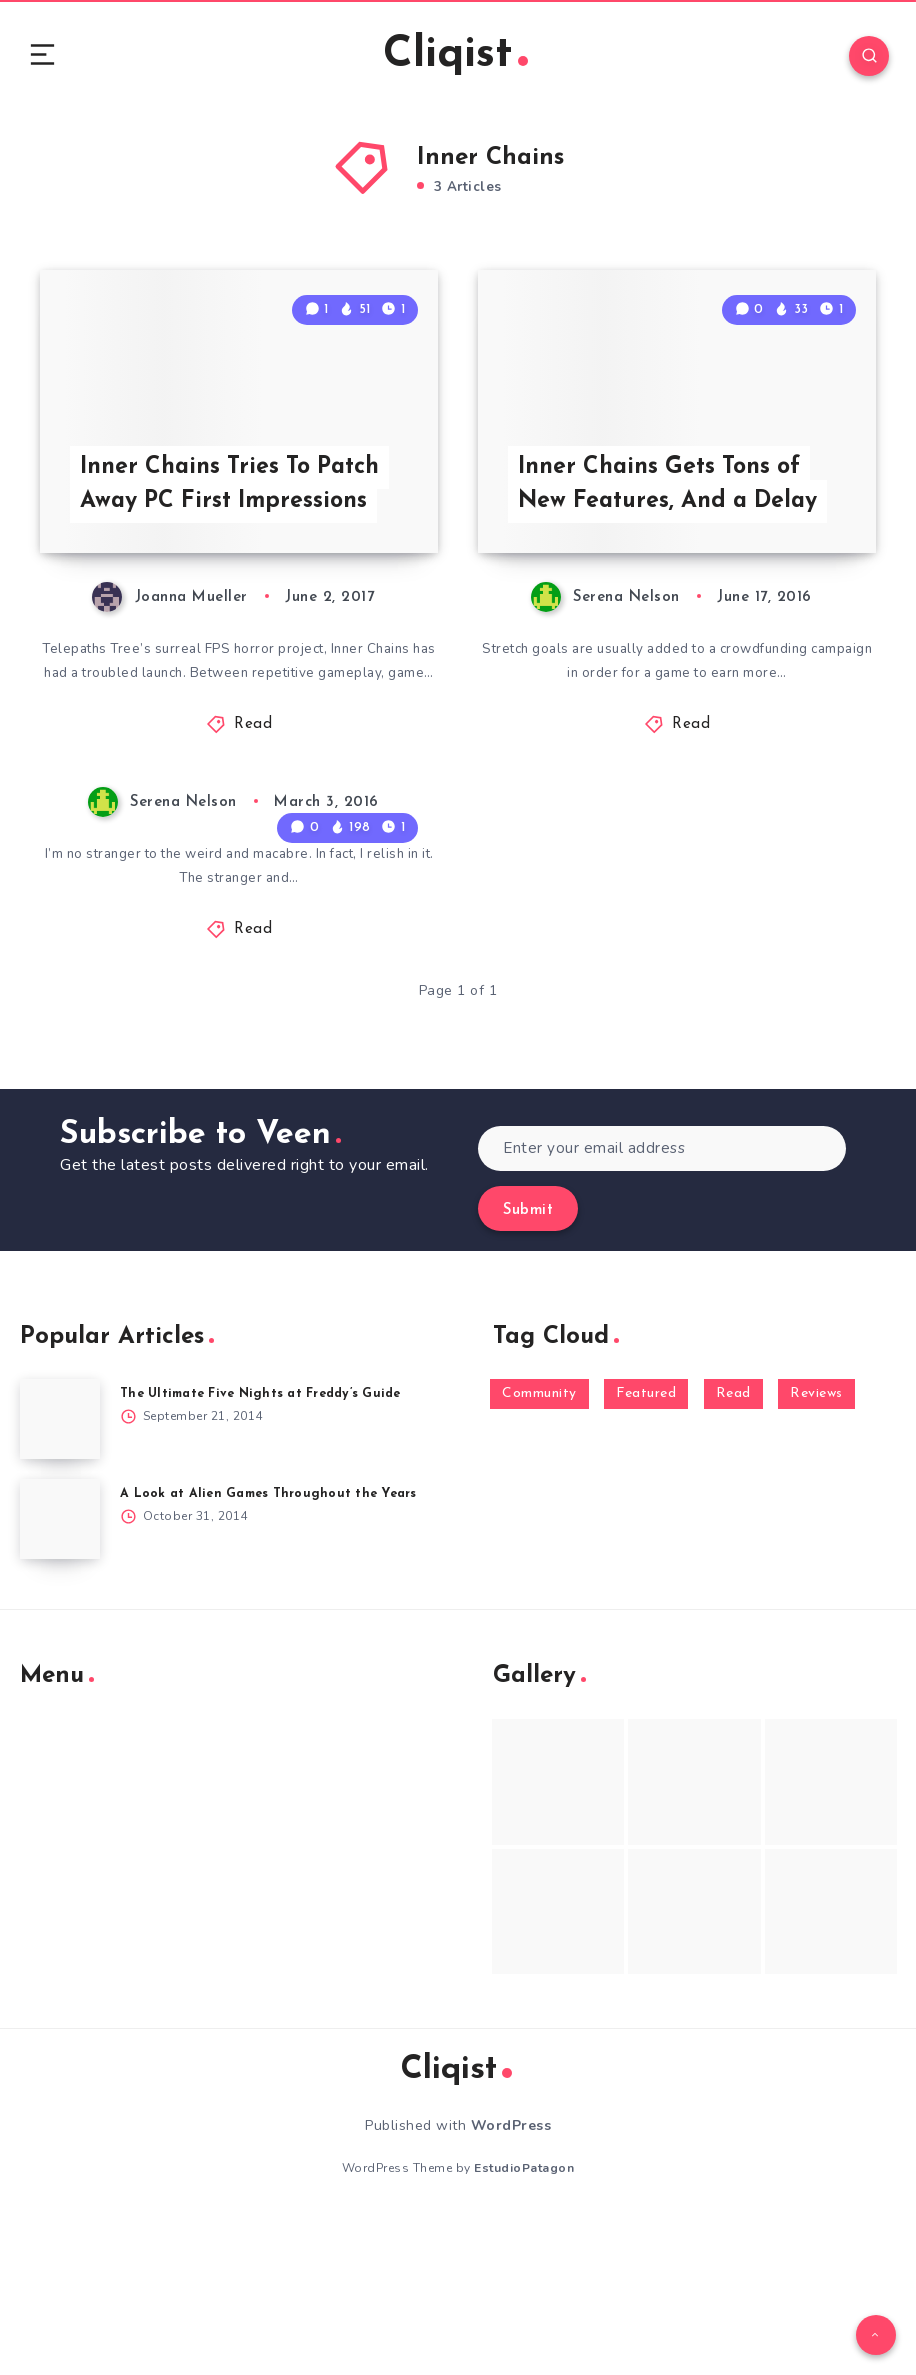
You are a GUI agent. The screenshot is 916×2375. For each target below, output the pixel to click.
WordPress (511, 2281)
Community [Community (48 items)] (539, 1549)
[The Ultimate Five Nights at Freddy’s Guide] (60, 1575)
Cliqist (456, 59)
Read (253, 877)
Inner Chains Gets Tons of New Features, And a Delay (674, 608)
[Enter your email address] (662, 1304)
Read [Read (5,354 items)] (733, 1549)
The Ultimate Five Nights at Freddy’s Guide (269, 1549)
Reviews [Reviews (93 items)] (816, 1549)
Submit (528, 1366)
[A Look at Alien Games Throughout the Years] (60, 1675)
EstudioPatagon (524, 2324)
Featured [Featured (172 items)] (646, 1549)
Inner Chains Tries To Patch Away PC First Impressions (238, 608)
